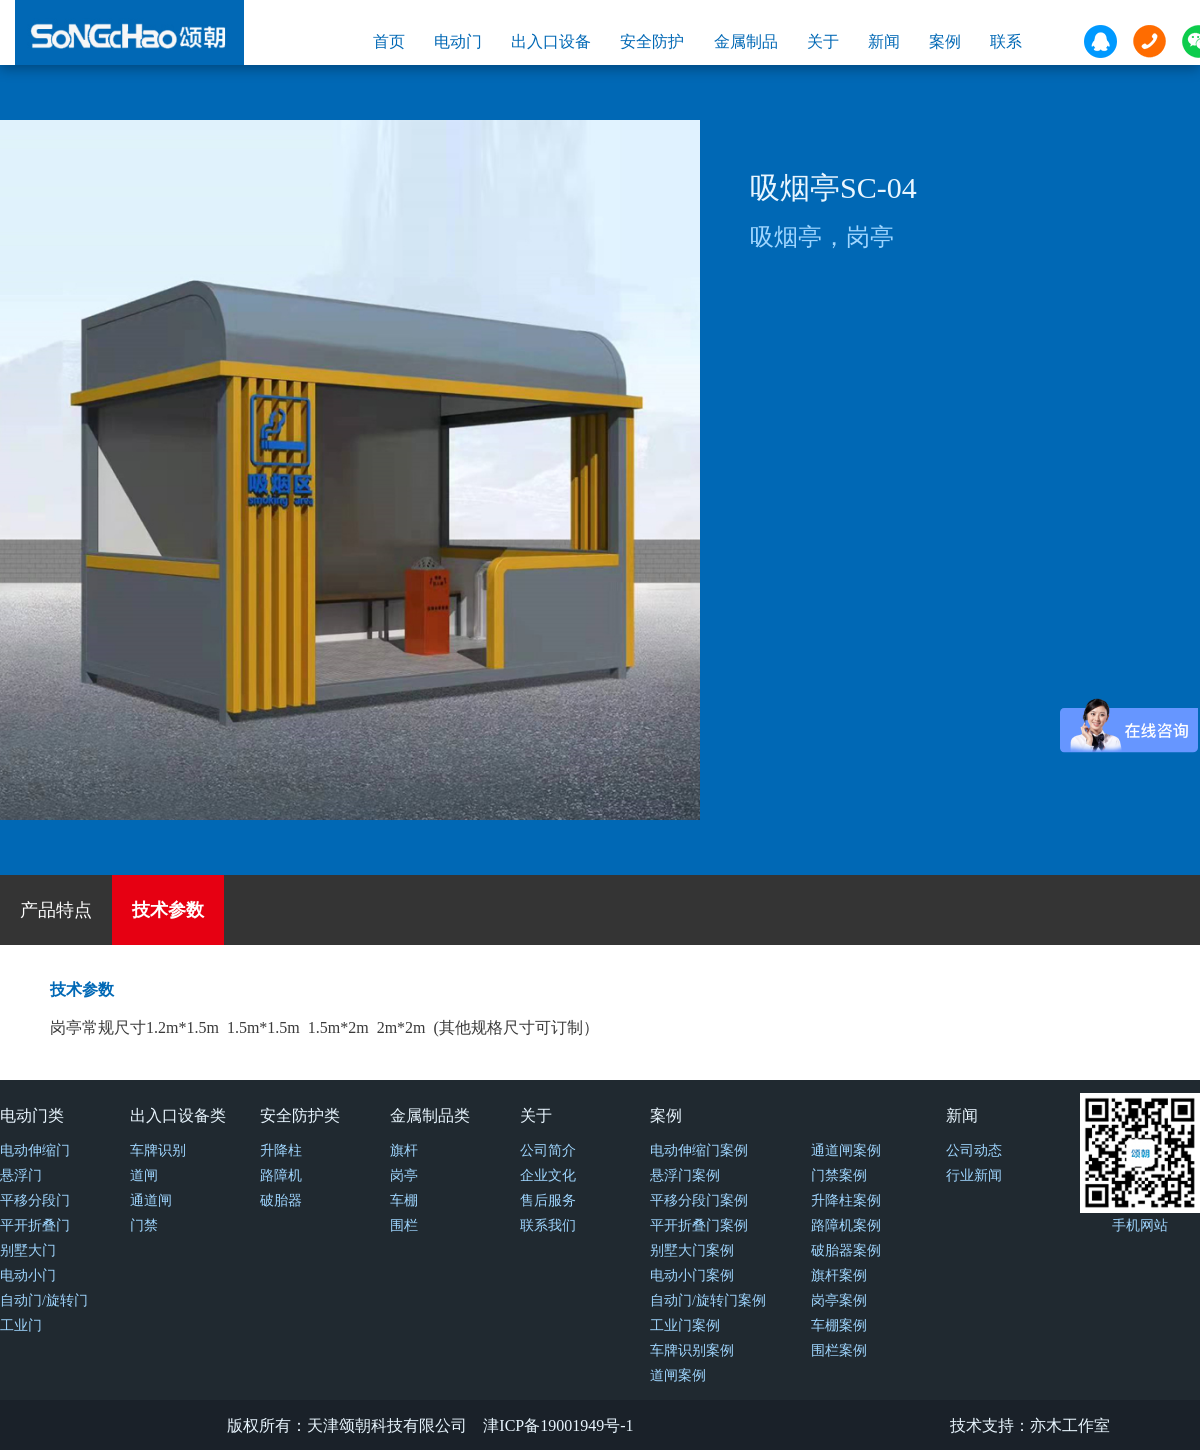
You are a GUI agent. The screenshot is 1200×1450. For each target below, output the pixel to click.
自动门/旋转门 (44, 1300)
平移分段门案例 (699, 1200)
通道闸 (151, 1200)
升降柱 (281, 1150)
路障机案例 (846, 1225)
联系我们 (548, 1225)
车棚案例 (839, 1325)
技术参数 (168, 910)
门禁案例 (839, 1175)
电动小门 (28, 1275)
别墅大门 (28, 1250)
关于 (823, 41)
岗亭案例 (839, 1300)
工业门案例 (685, 1325)
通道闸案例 (846, 1150)
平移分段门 (35, 1200)
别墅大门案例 (692, 1250)
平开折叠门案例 (699, 1225)
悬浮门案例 (685, 1175)
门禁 (144, 1225)
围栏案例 (839, 1350)
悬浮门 (21, 1175)
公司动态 (974, 1150)
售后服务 (548, 1200)
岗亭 (404, 1175)
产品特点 (56, 910)
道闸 (144, 1175)
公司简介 (548, 1150)
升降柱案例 (846, 1200)
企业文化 (548, 1175)
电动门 (458, 41)
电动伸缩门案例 (699, 1150)
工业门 (21, 1325)
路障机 (281, 1175)
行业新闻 (974, 1175)
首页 (389, 41)
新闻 (884, 41)
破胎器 (281, 1200)
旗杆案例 (839, 1275)
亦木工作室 (1070, 1425)
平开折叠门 (35, 1225)
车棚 (404, 1200)
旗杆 (404, 1150)
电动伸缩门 (35, 1150)
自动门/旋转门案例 (708, 1300)
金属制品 (746, 41)
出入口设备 (551, 41)
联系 (1006, 41)
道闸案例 (678, 1375)
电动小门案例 (692, 1275)
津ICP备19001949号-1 (558, 1425)
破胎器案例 (846, 1250)
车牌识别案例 (692, 1350)
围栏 (404, 1225)
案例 (945, 41)
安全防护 (652, 41)
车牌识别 (158, 1150)
